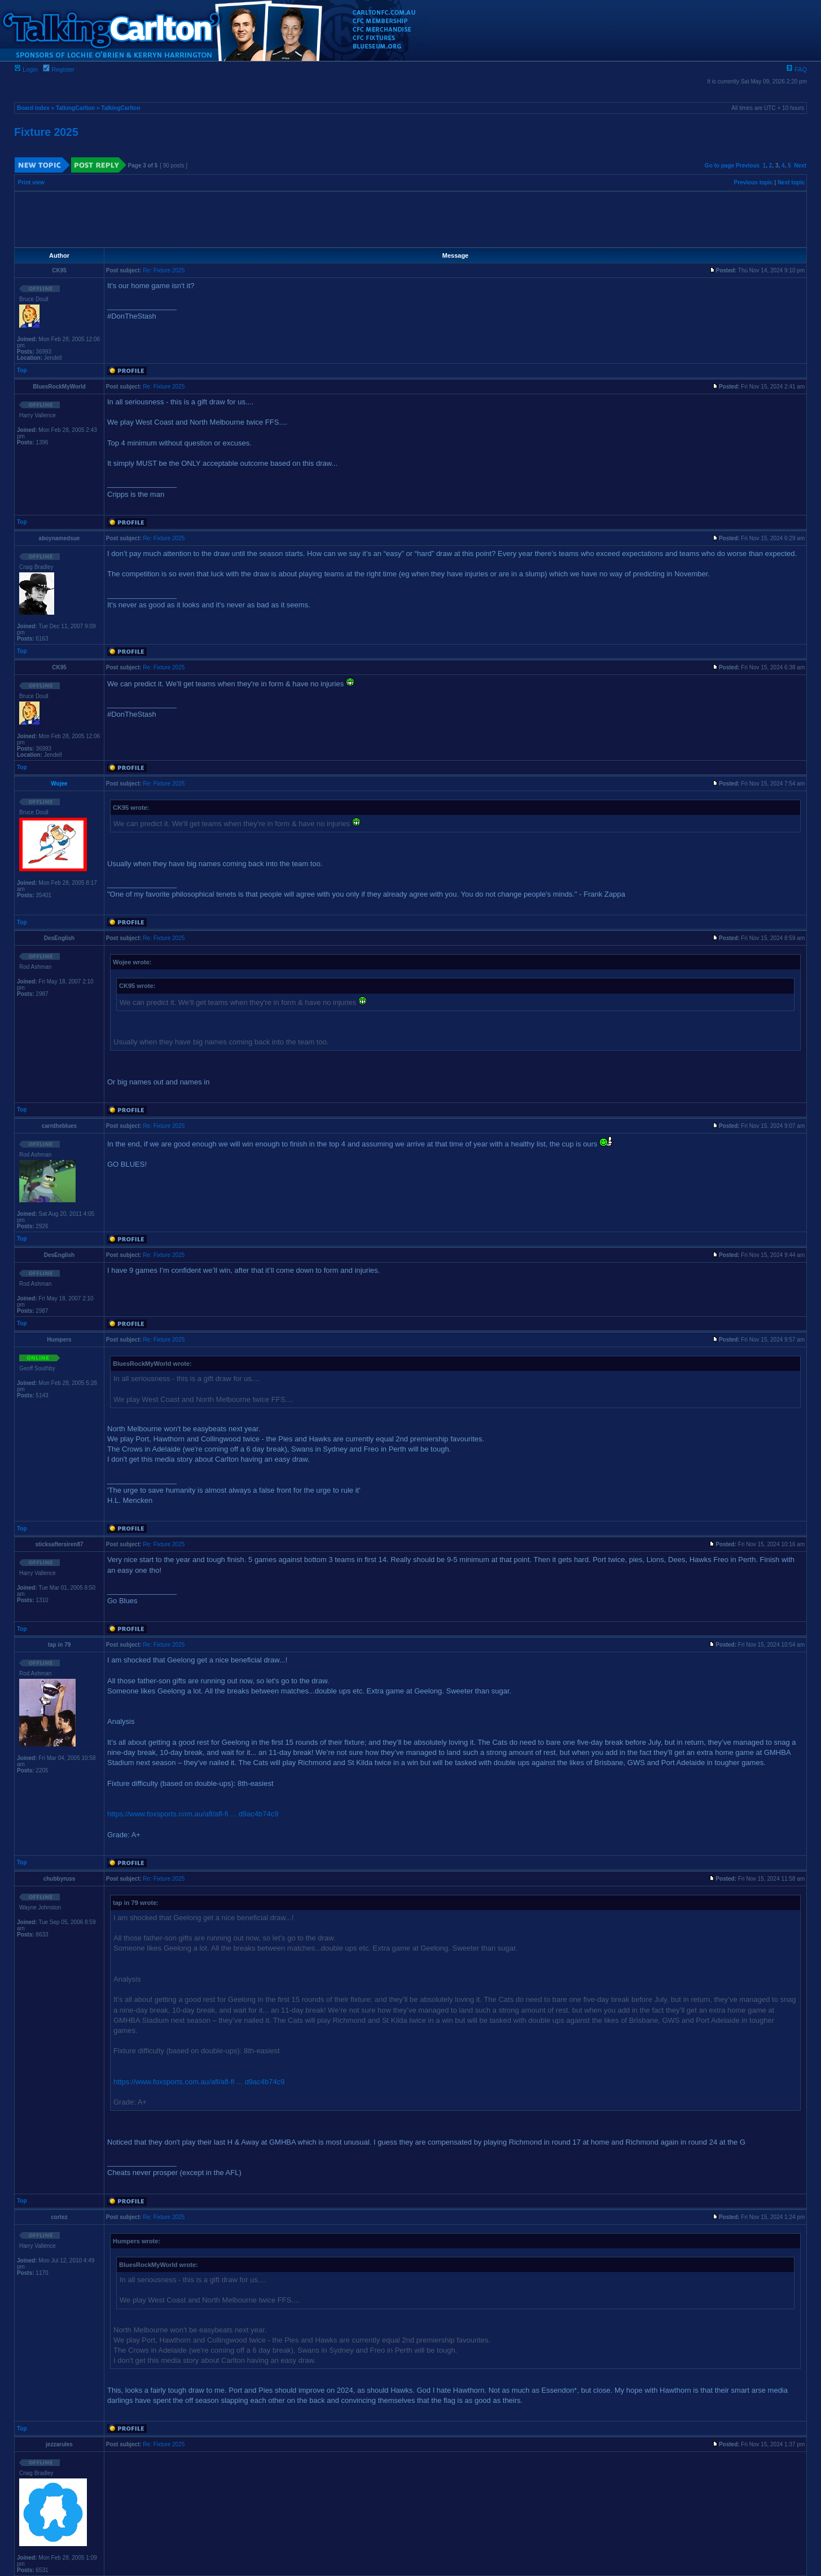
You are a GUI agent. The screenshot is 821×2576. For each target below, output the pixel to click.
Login (26, 69)
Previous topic (753, 182)
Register (58, 69)
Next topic (791, 182)
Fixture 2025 (46, 132)
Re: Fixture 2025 (164, 270)
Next (800, 165)
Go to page (719, 165)
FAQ (796, 69)
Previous (747, 165)
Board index (33, 108)
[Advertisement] (410, 219)
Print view (31, 182)
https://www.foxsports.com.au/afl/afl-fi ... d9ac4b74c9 (192, 1814)
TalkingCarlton (75, 108)
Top (22, 370)
